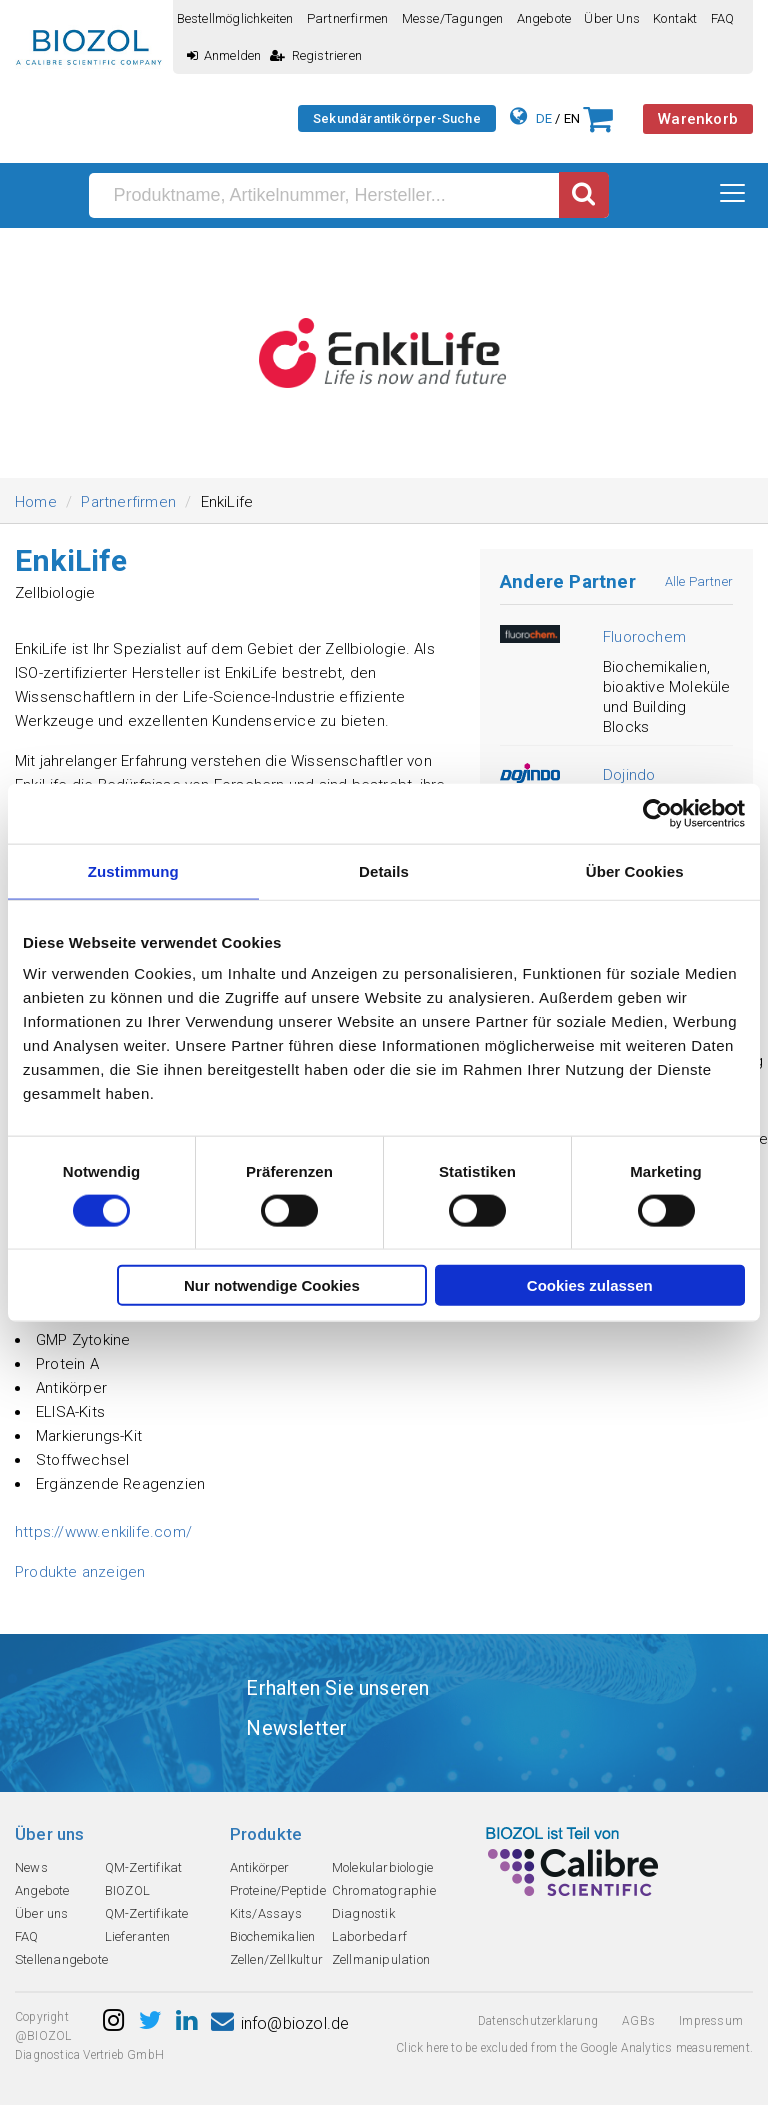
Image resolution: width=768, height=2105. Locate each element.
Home (36, 502)
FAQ (723, 18)
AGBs (638, 2021)
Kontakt (675, 18)
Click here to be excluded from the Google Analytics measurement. (574, 2048)
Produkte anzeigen (80, 1572)
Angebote (544, 18)
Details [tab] (384, 870)
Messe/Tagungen (453, 18)
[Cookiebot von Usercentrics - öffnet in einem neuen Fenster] (657, 813)
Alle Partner (699, 581)
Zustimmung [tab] (133, 870)
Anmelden (224, 55)
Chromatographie (384, 1890)
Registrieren (316, 55)
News (31, 1867)
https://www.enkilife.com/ (103, 1532)
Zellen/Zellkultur (276, 1959)
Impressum (711, 2021)
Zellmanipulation (381, 1959)
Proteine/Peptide (278, 1890)
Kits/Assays (266, 1913)
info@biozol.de (280, 2023)
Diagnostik (363, 1913)
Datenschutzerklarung (538, 2021)
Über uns (612, 18)
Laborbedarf (369, 1936)
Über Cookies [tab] (635, 870)
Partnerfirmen (348, 18)
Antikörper (260, 1867)
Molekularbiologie (382, 1867)
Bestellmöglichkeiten (235, 18)
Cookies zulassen (590, 1285)
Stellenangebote (61, 1959)
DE (544, 118)
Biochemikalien (273, 1936)
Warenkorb (698, 119)
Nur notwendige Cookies (272, 1285)
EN (572, 118)
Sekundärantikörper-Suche (397, 118)
